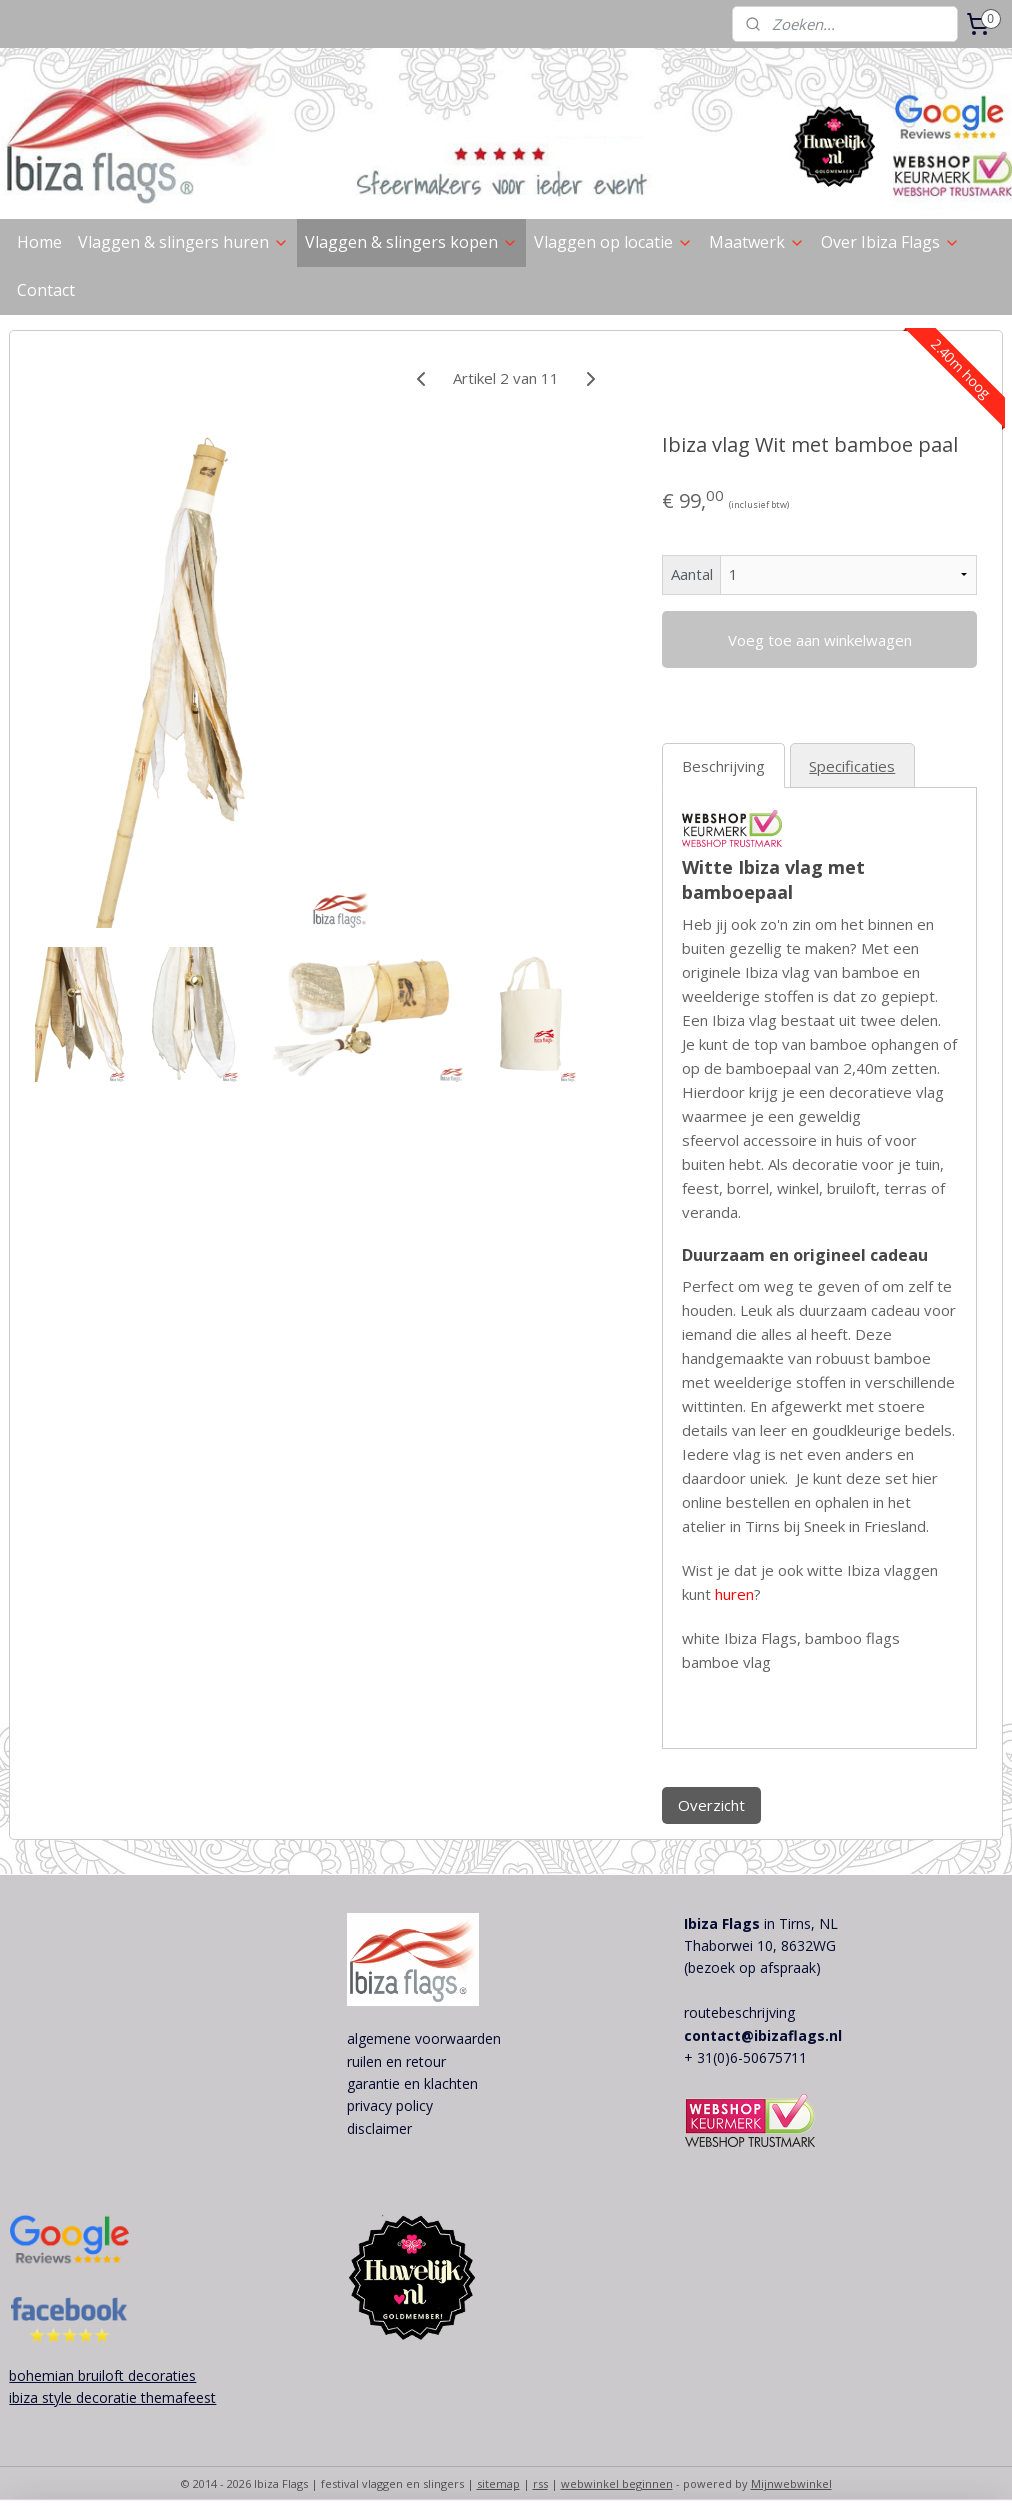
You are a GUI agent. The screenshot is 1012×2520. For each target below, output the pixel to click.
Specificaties (852, 766)
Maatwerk (757, 242)
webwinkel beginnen (617, 2483)
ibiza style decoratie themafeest (112, 2397)
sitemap (498, 2483)
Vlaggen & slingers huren (183, 242)
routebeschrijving (739, 2012)
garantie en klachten (412, 2083)
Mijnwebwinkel (791, 2483)
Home (39, 242)
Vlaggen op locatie (613, 242)
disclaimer (379, 2128)
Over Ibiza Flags (890, 242)
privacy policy (390, 2105)
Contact (46, 290)
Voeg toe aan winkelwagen (820, 640)
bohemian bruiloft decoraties (102, 2375)
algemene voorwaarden (424, 2038)
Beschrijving (723, 766)
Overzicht (711, 1805)
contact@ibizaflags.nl (763, 2035)
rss (540, 2483)
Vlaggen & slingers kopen (411, 242)
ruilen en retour (396, 2061)
